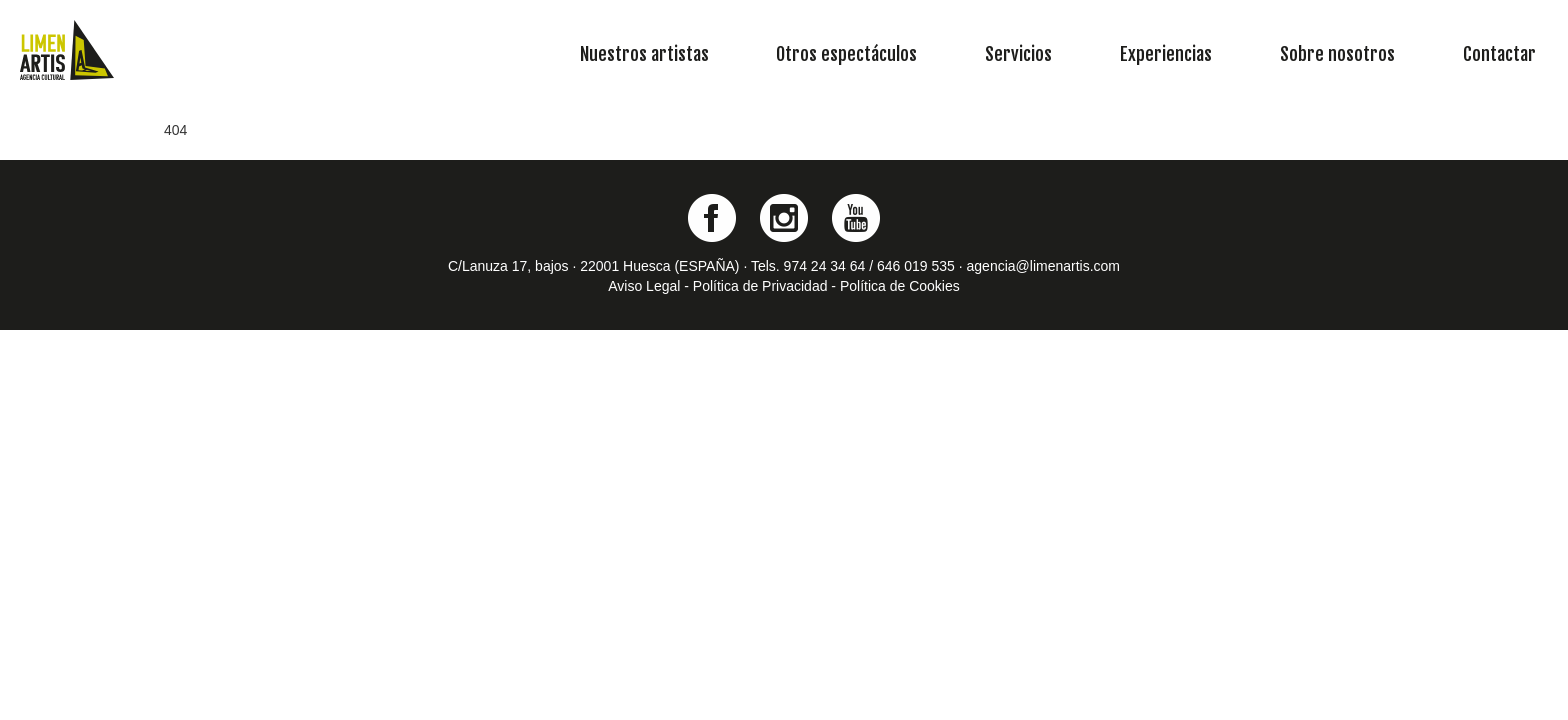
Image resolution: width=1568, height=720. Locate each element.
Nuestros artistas (644, 54)
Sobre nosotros (1337, 54)
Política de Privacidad (760, 286)
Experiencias (1166, 54)
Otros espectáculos (846, 54)
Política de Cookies (900, 286)
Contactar (1499, 54)
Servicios (1018, 54)
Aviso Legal (644, 286)
